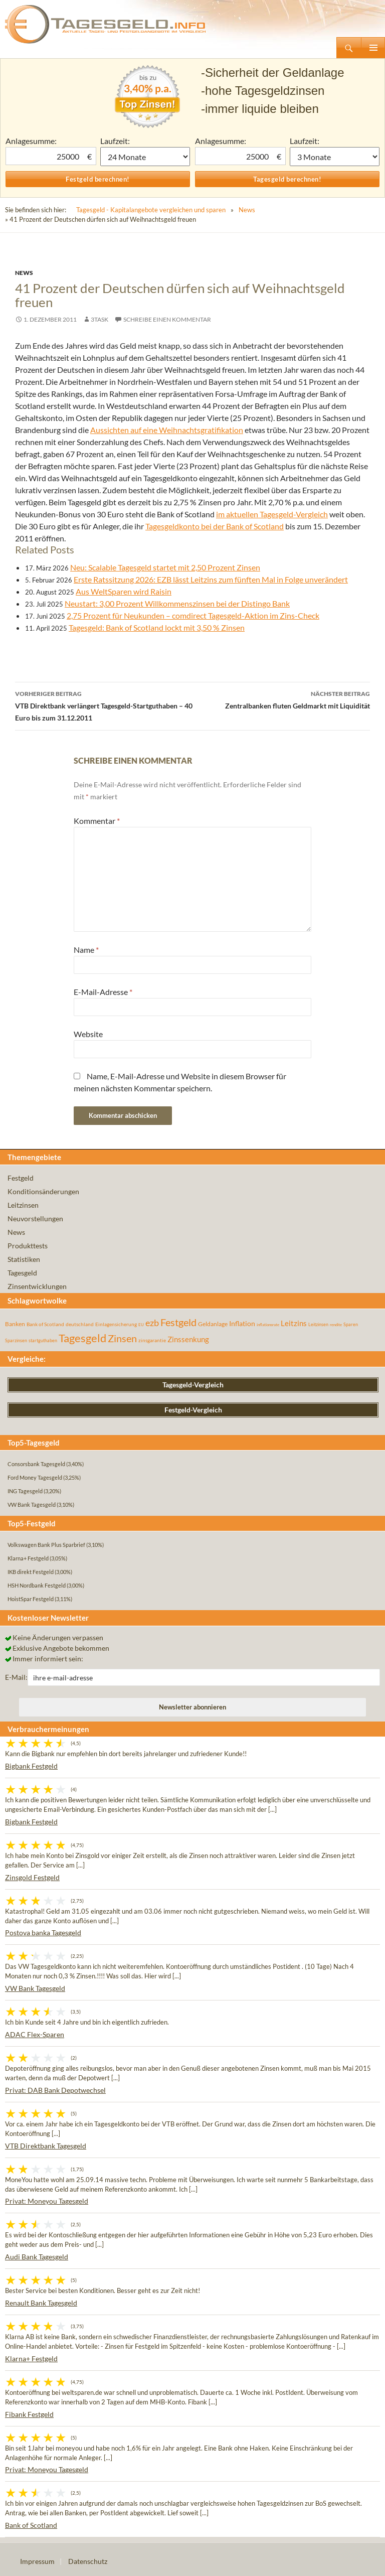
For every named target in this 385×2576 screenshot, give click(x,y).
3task (99, 319)
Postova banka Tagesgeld (43, 1932)
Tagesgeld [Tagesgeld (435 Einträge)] (82, 1338)
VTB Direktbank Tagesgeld (45, 2145)
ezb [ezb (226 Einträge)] (152, 1322)
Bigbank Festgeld (31, 1766)
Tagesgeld (22, 1272)
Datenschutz (87, 2561)
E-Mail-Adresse (103, 991)
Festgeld (21, 1178)
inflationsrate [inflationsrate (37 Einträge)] (268, 1324)
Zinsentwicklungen (37, 1286)
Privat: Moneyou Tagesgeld (46, 2201)
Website (88, 1034)
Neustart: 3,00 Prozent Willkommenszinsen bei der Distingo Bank (177, 603)
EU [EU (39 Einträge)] (141, 1324)
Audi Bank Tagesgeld (36, 2256)
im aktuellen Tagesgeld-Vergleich (272, 514)
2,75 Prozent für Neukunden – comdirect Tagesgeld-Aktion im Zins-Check (193, 615)
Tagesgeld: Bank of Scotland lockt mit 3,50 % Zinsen (157, 627)
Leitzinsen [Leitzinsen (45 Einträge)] (318, 1324)
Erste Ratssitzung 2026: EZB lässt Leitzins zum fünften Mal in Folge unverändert (211, 579)
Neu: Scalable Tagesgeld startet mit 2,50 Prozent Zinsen (165, 567)
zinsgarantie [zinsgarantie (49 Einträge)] (152, 1340)
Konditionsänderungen (43, 1191)
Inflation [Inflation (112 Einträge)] (242, 1323)
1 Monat (145, 156)
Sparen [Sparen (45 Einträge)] (350, 1324)
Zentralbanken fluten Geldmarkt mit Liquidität (281, 699)
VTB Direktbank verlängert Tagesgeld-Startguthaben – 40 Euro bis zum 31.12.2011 (103, 705)
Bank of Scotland (31, 2525)
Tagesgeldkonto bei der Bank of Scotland (214, 526)
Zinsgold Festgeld (32, 1877)
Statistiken (24, 1259)
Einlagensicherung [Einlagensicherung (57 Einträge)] (116, 1324)
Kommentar (97, 820)
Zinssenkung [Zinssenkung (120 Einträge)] (188, 1339)
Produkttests (28, 1245)
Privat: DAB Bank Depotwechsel (55, 2090)
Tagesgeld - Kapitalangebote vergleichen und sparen (151, 210)
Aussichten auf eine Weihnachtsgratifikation (166, 430)
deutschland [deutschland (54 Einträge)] (80, 1324)
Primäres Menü (373, 47)
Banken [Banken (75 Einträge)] (15, 1324)
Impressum (37, 2561)
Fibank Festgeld (29, 2414)
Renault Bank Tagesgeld (41, 2303)
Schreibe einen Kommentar (167, 319)
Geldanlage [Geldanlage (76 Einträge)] (213, 1324)
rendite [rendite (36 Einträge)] (336, 1324)
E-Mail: (16, 1677)
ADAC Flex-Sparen (34, 2034)
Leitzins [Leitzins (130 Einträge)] (294, 1323)
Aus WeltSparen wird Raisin (123, 591)
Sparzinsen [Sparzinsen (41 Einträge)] (16, 1340)
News (247, 210)
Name (86, 949)
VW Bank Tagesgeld (35, 1988)
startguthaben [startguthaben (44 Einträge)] (43, 1340)
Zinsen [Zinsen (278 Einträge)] (122, 1338)
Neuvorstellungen (35, 1218)
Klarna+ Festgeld (31, 2358)
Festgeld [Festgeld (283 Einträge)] (178, 1322)
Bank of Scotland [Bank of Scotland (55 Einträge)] (45, 1324)
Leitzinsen (23, 1205)
